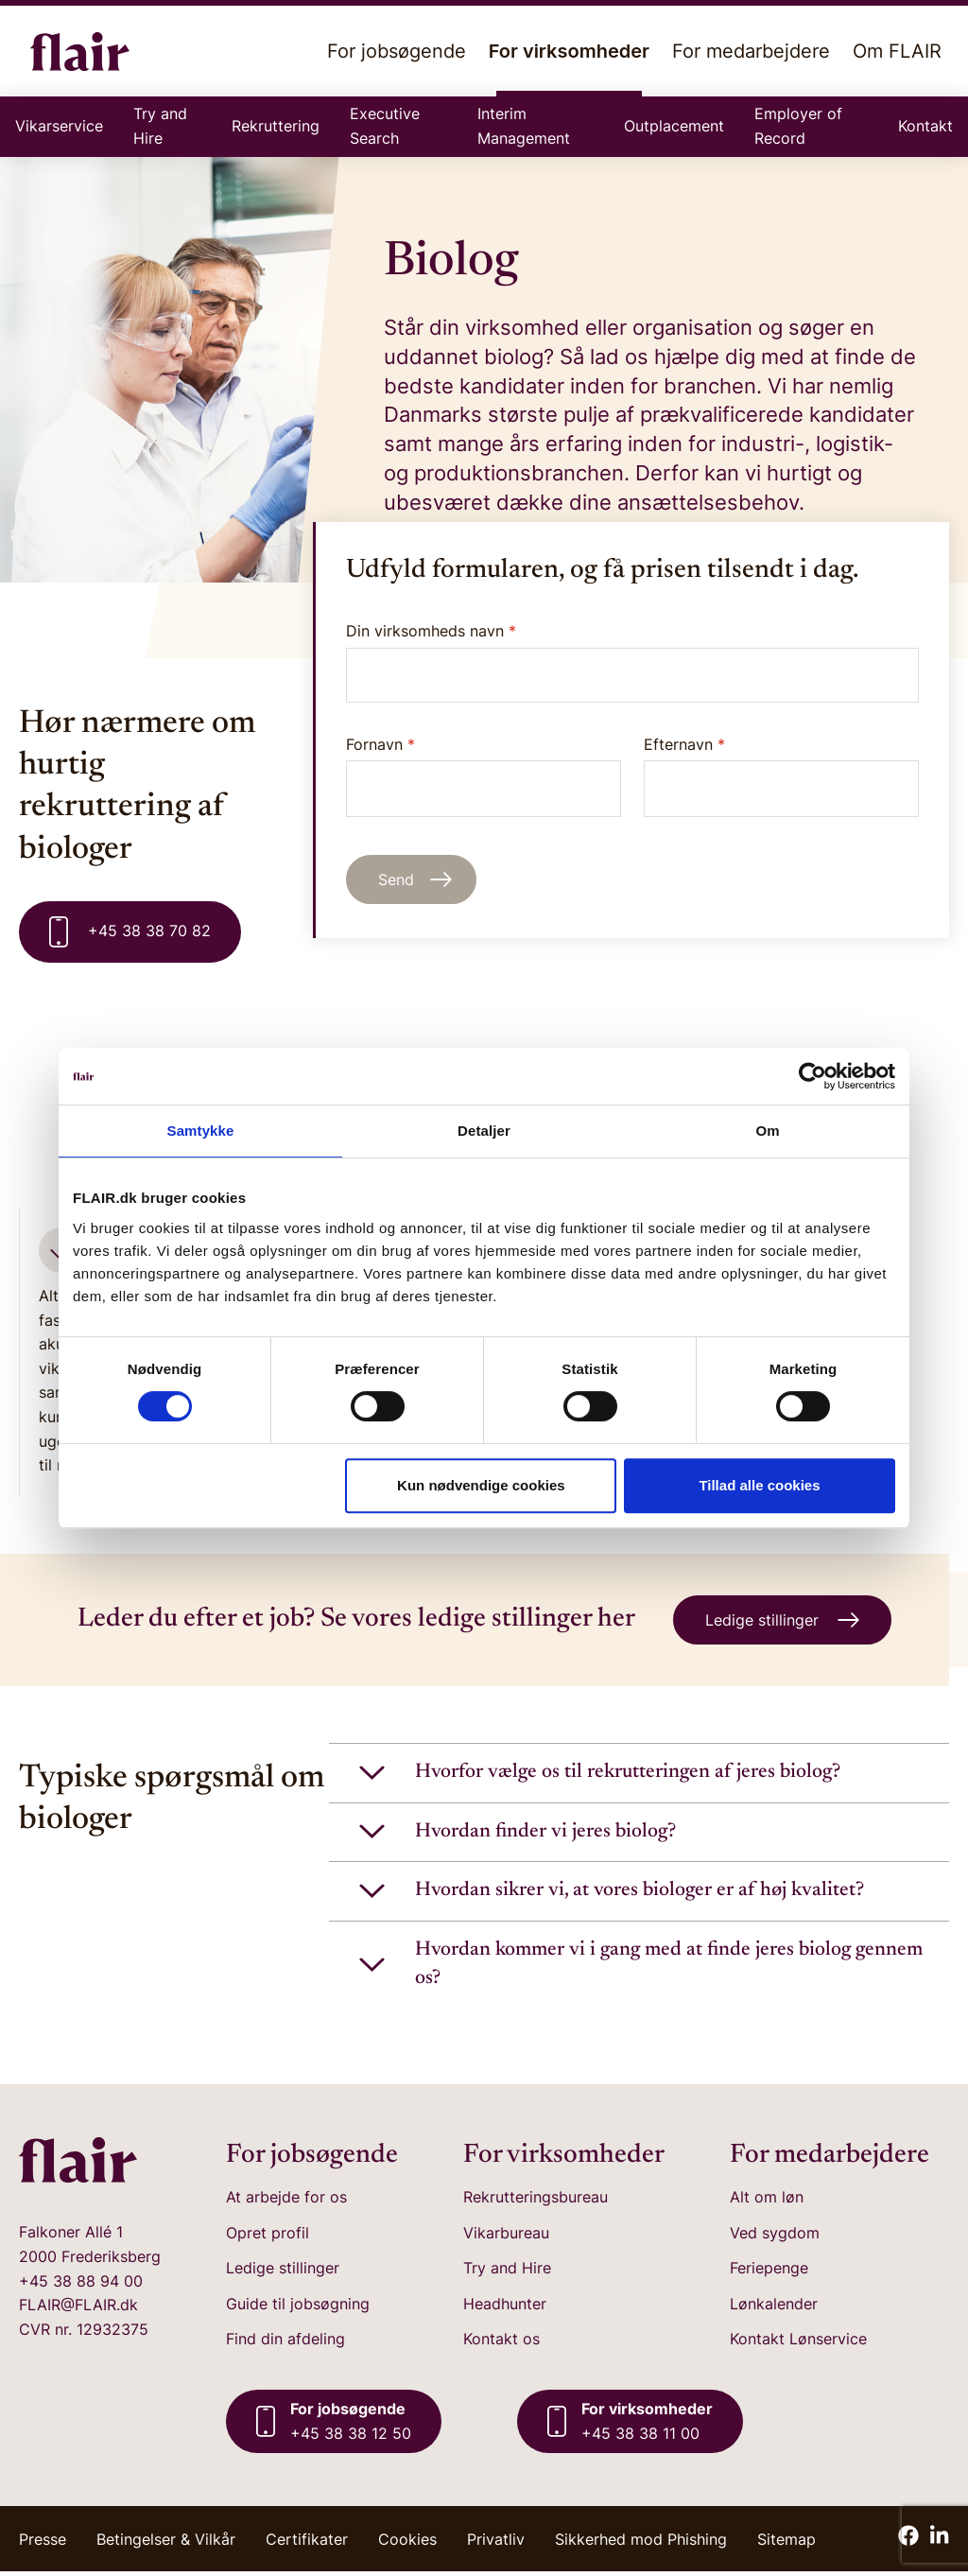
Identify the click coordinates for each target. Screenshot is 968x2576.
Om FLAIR (897, 51)
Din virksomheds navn (431, 630)
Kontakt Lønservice (798, 2343)
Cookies (407, 2543)
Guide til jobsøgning (298, 2308)
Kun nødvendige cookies (481, 1485)
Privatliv (496, 2543)
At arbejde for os (286, 2201)
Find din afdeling (285, 2343)
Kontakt (925, 125)
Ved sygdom (775, 2236)
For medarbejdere (751, 51)
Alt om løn (767, 2201)
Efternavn (781, 776)
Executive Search (385, 126)
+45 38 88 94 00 (81, 2285)
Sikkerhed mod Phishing (641, 2543)
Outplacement (674, 125)
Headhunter (504, 2308)
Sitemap (786, 2543)
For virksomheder (569, 68)
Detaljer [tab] (484, 1131)
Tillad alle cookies (759, 1485)
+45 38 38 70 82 (130, 932)
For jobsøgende (396, 51)
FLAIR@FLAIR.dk (78, 2309)
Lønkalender (774, 2308)
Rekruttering (276, 125)
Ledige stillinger (282, 2272)
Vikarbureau (506, 2236)
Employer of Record (798, 126)
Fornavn (483, 776)
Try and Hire (160, 126)
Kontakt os (501, 2343)
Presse (42, 2543)
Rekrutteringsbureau (535, 2201)
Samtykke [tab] (200, 1131)
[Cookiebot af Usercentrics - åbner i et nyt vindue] (812, 1076)
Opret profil (267, 2236)
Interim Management (523, 126)
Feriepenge (769, 2272)
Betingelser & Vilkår (165, 2543)
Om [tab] (767, 1131)
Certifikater (307, 2543)
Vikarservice (59, 125)
